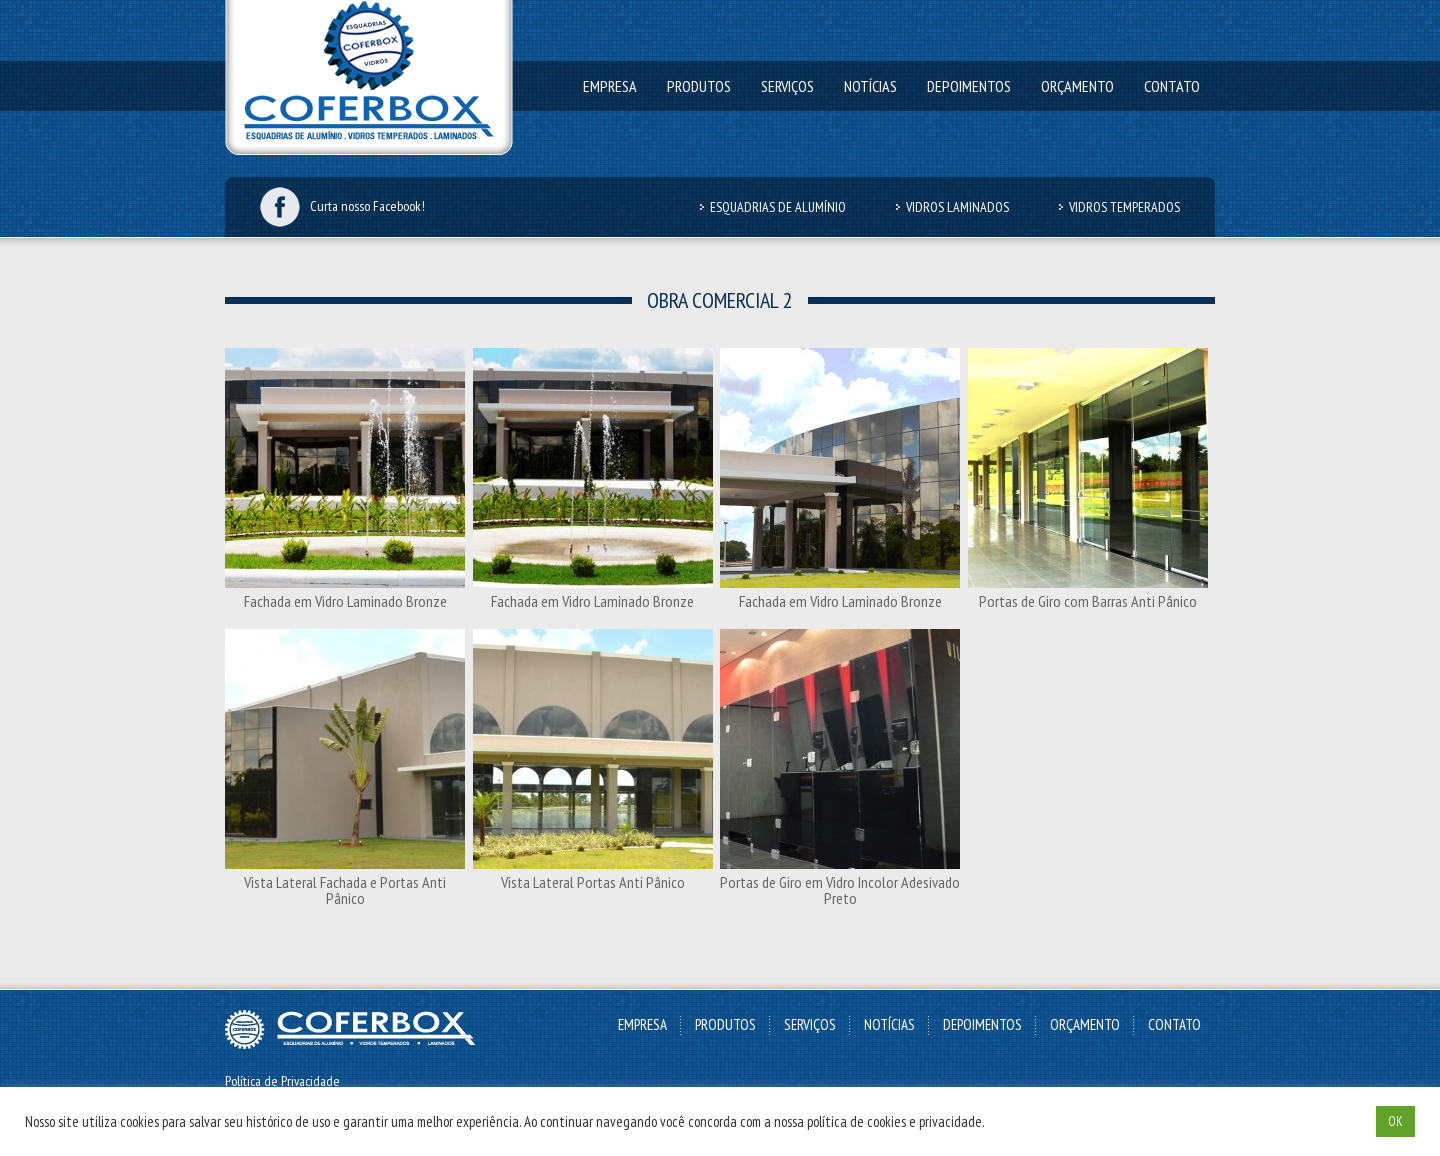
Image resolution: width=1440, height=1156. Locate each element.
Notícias (870, 86)
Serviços (787, 86)
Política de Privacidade (282, 1081)
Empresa (610, 86)
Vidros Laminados (957, 207)
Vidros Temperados (1124, 207)
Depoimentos (969, 86)
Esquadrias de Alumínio (778, 207)
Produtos (699, 86)
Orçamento (1077, 86)
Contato (1172, 86)
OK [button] (1395, 1121)
